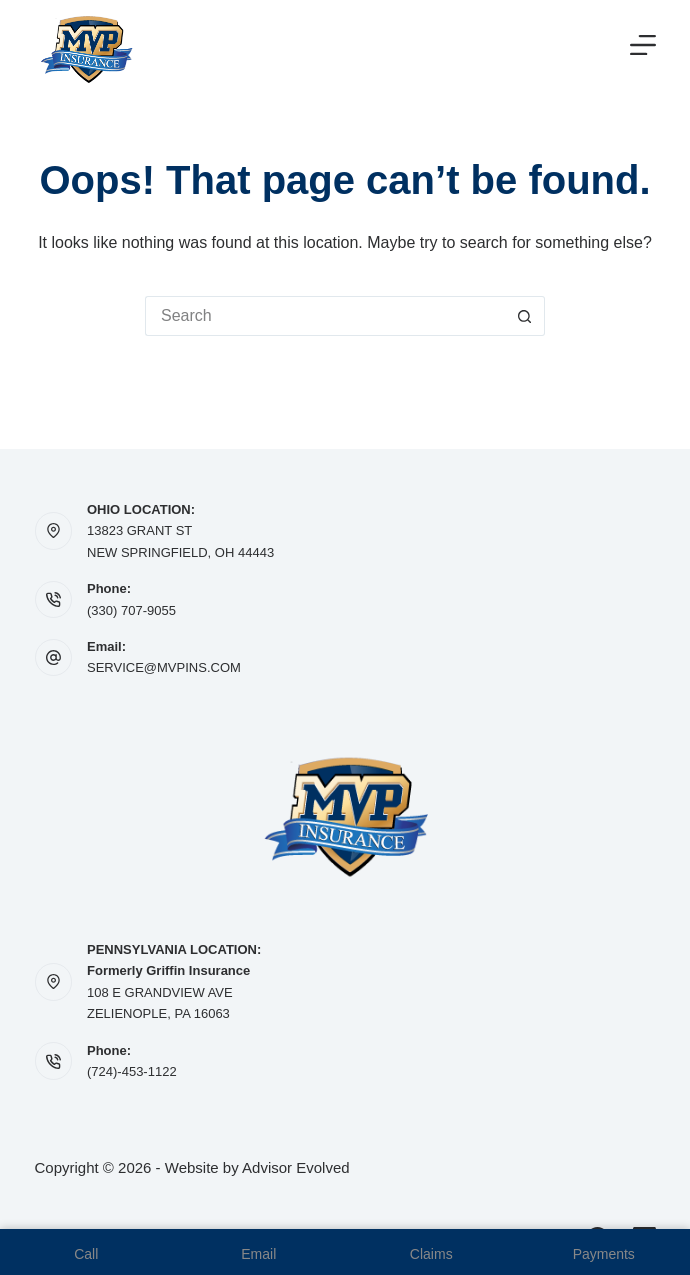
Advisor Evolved (296, 1167)
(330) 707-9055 (131, 610)
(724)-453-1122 (132, 1071)
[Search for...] (325, 316)
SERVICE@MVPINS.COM (164, 667)
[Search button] (525, 316)
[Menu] (643, 45)
